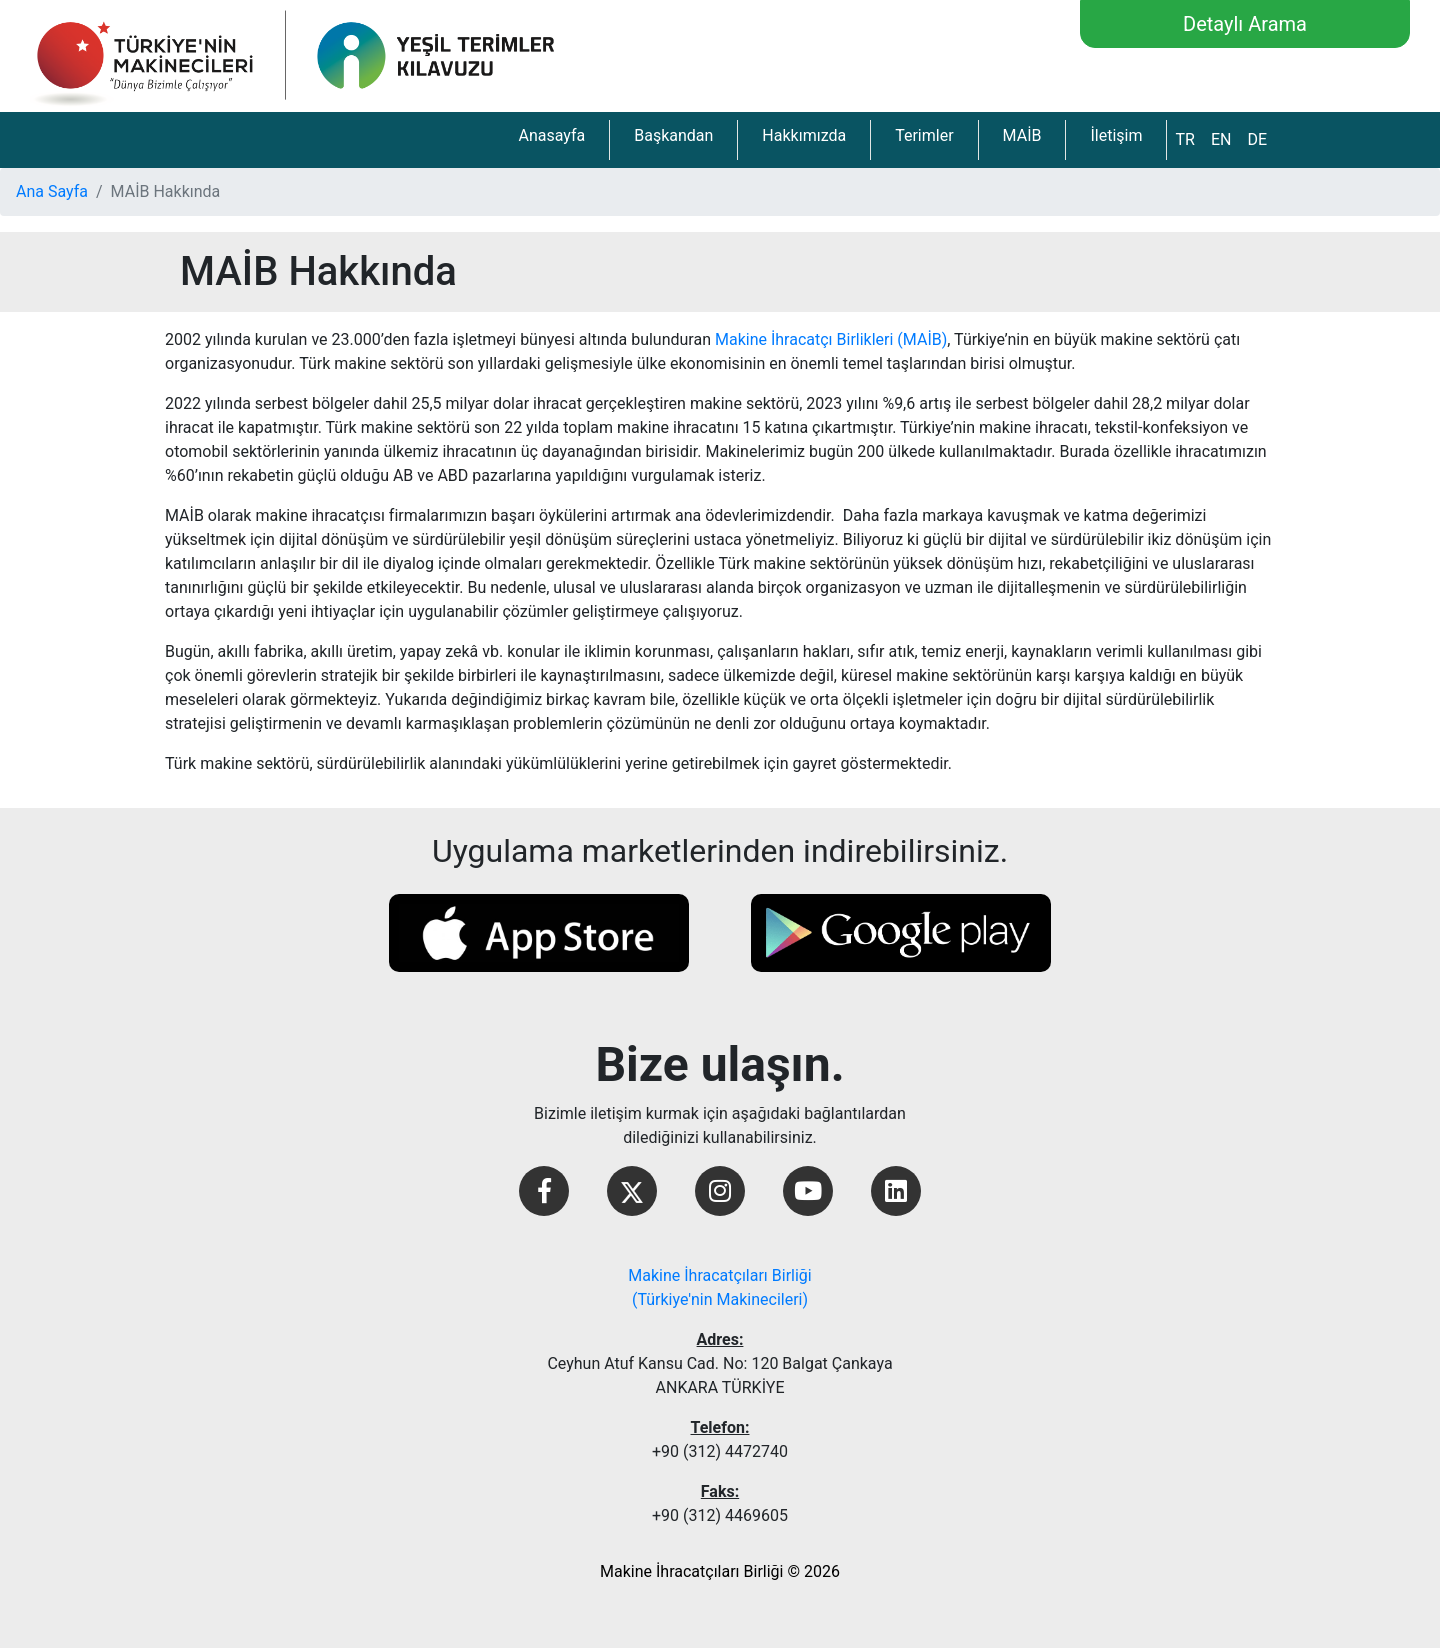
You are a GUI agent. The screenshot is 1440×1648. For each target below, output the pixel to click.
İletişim (1116, 135)
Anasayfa (551, 135)
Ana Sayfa (52, 191)
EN (1221, 139)
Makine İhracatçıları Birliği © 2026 (720, 1571)
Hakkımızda (804, 135)
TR (1184, 139)
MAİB (1022, 135)
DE (1257, 139)
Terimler (924, 135)
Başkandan (673, 135)
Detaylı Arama (1245, 24)
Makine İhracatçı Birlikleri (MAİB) (831, 339)
